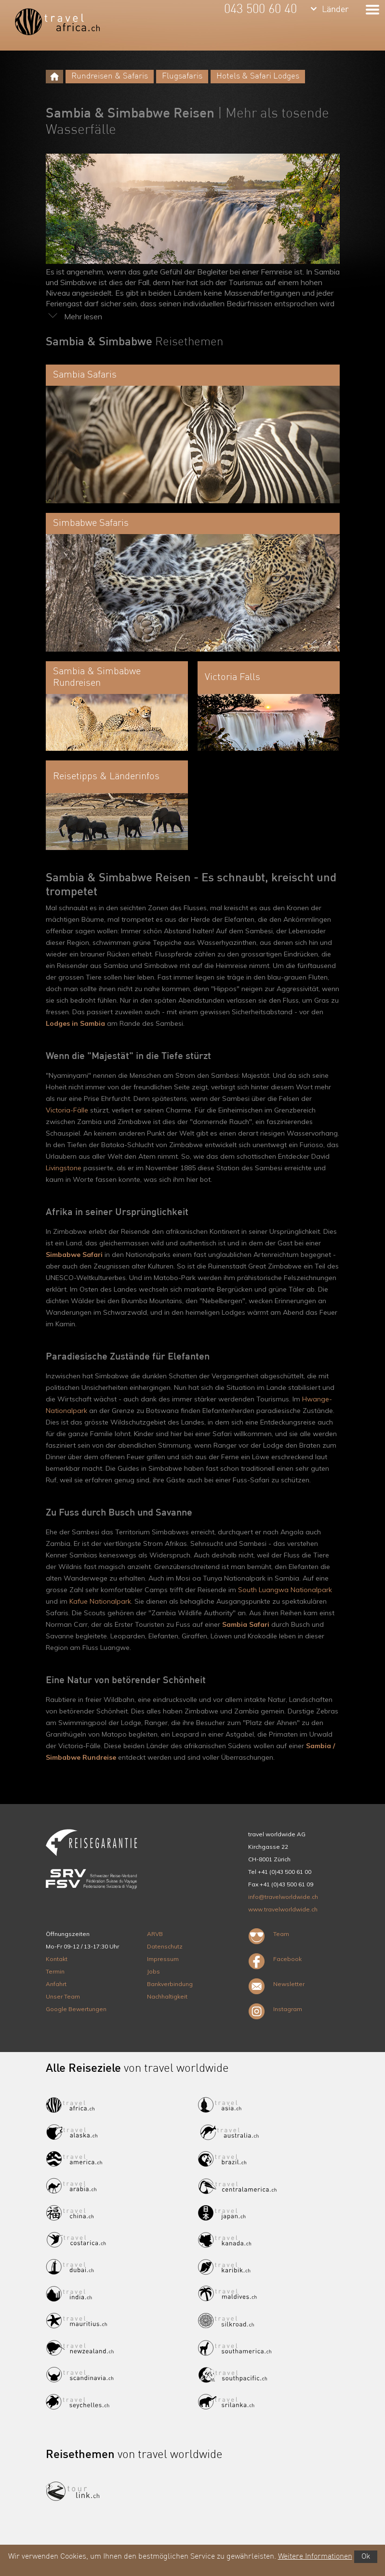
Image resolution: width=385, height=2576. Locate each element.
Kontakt (56, 1958)
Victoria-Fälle (67, 1110)
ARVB (155, 1933)
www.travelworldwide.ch (283, 1909)
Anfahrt (56, 1984)
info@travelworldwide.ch (283, 1896)
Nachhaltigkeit (167, 1996)
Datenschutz (165, 1946)
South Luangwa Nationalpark (285, 1589)
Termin (55, 1971)
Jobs (153, 1971)
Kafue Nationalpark (100, 1601)
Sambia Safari (245, 1624)
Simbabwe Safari (74, 1254)
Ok (365, 2557)
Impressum (163, 1958)
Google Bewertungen (76, 2009)
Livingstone (63, 1168)
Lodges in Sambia (75, 1023)
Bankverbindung (170, 1984)
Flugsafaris (182, 76)
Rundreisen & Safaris (109, 76)
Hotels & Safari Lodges (257, 76)
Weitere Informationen (315, 2557)
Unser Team (63, 1996)
